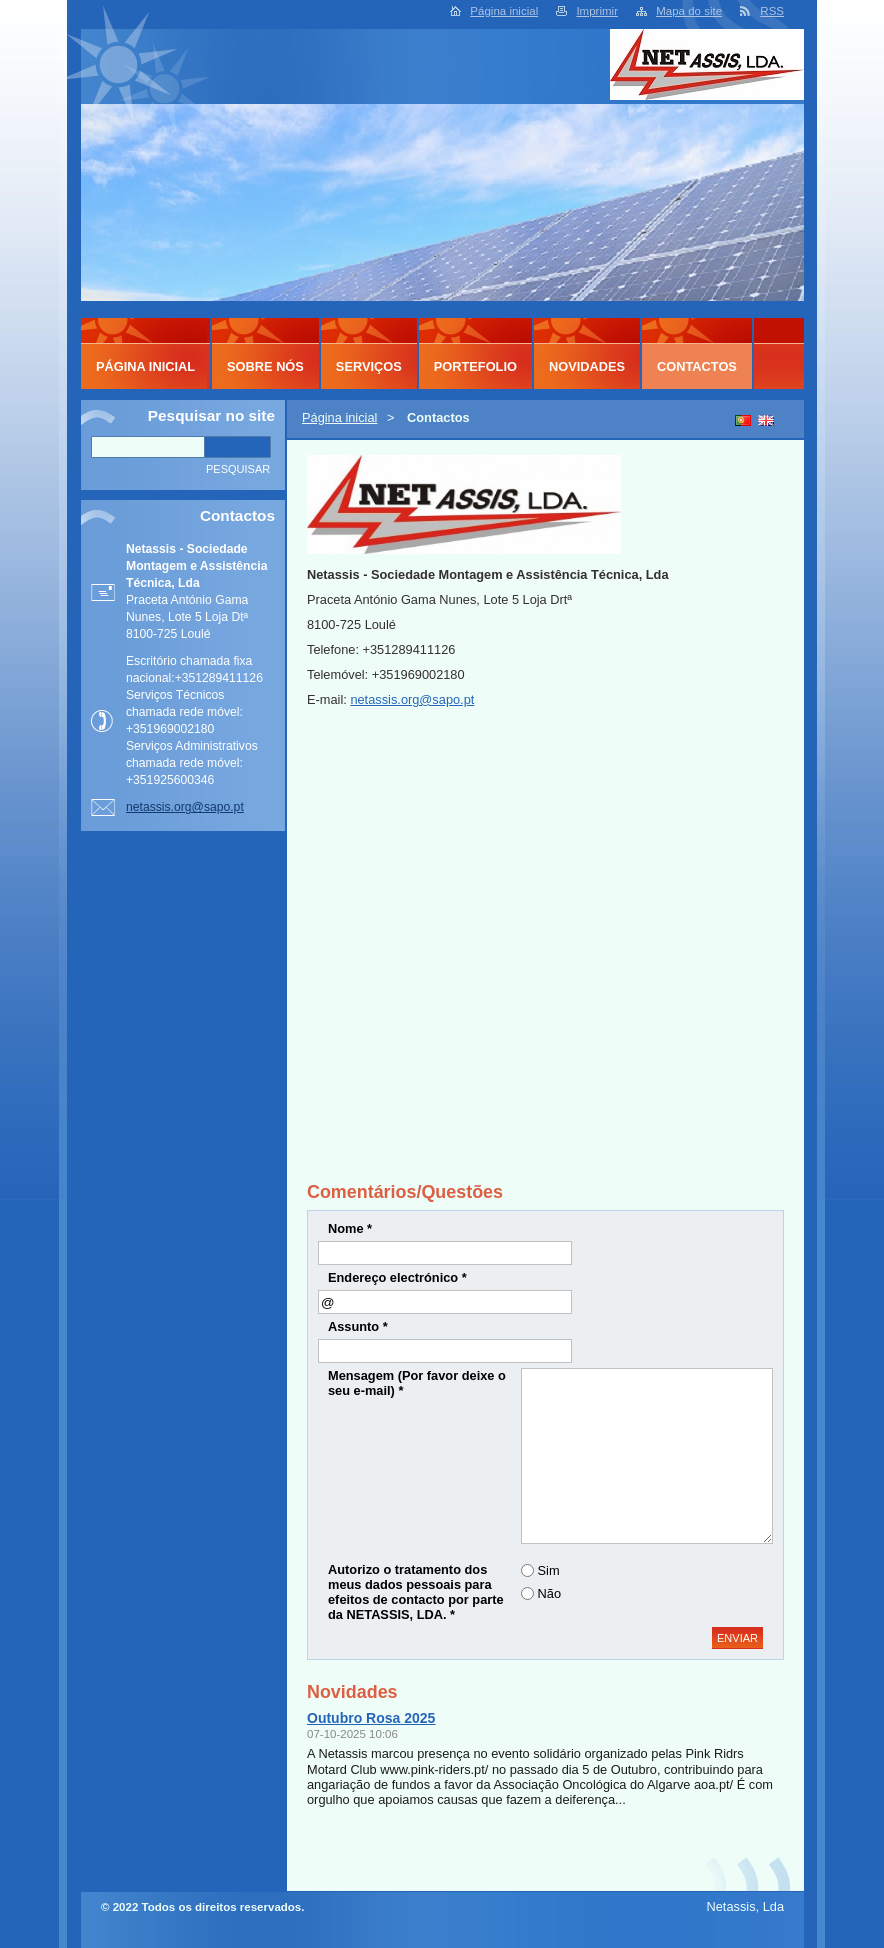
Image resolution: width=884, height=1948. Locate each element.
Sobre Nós (265, 366)
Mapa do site (689, 11)
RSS (772, 11)
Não (549, 1593)
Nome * (350, 1228)
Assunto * (358, 1326)
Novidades (587, 366)
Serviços (369, 366)
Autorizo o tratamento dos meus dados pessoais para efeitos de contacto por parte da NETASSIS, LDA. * (416, 1592)
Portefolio (475, 366)
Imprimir (597, 11)
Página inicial (504, 11)
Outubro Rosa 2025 (371, 1718)
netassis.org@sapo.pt (412, 699)
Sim (549, 1570)
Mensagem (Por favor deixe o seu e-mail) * (417, 1383)
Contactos (697, 366)
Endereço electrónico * (397, 1277)
